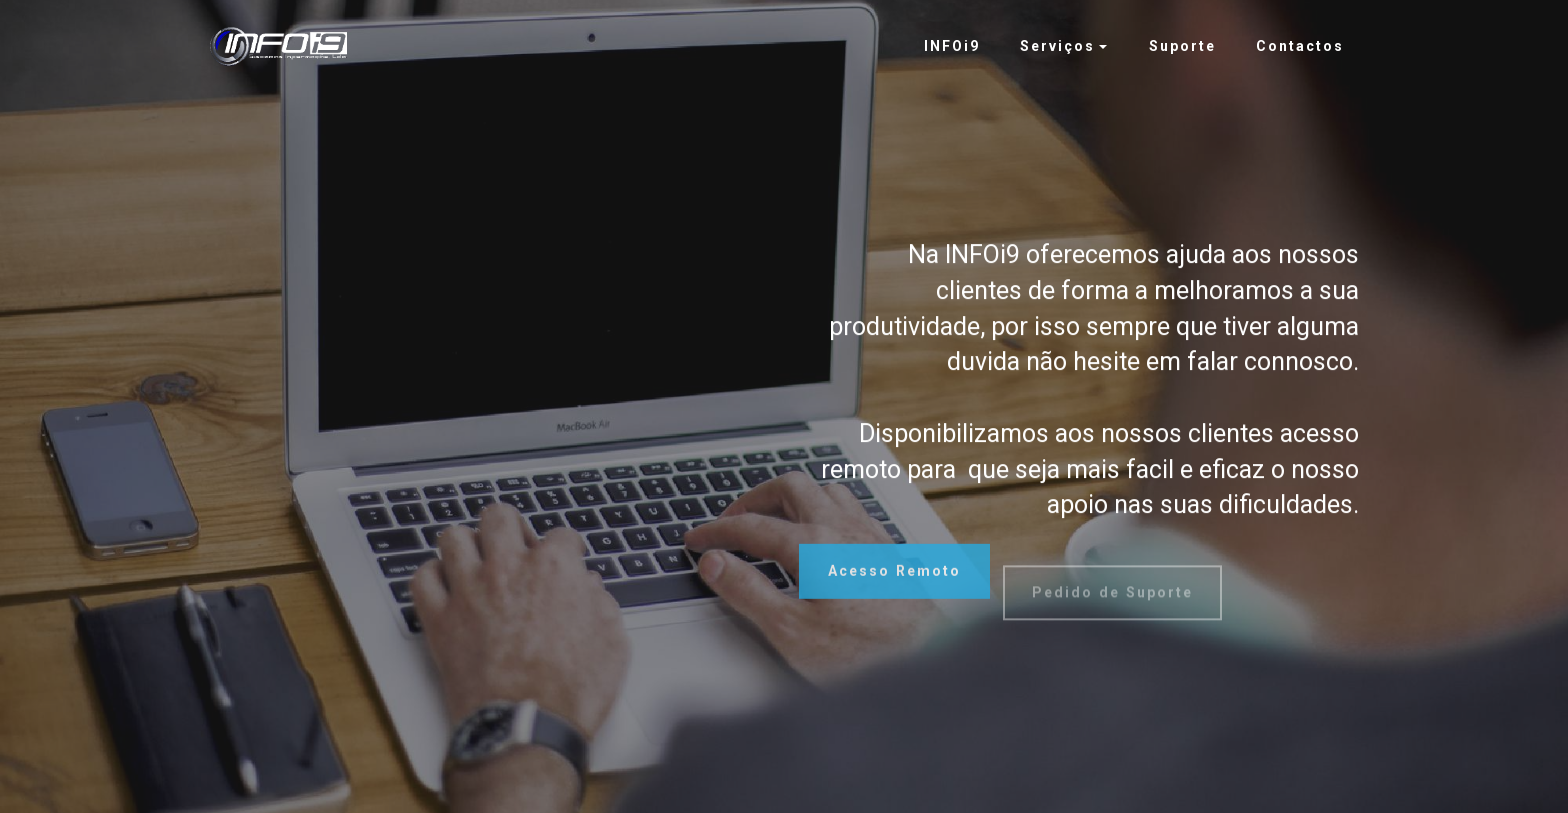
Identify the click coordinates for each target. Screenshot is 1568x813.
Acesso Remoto (894, 579)
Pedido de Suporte (1112, 606)
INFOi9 (952, 46)
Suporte (1182, 46)
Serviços (1057, 46)
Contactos (1300, 46)
